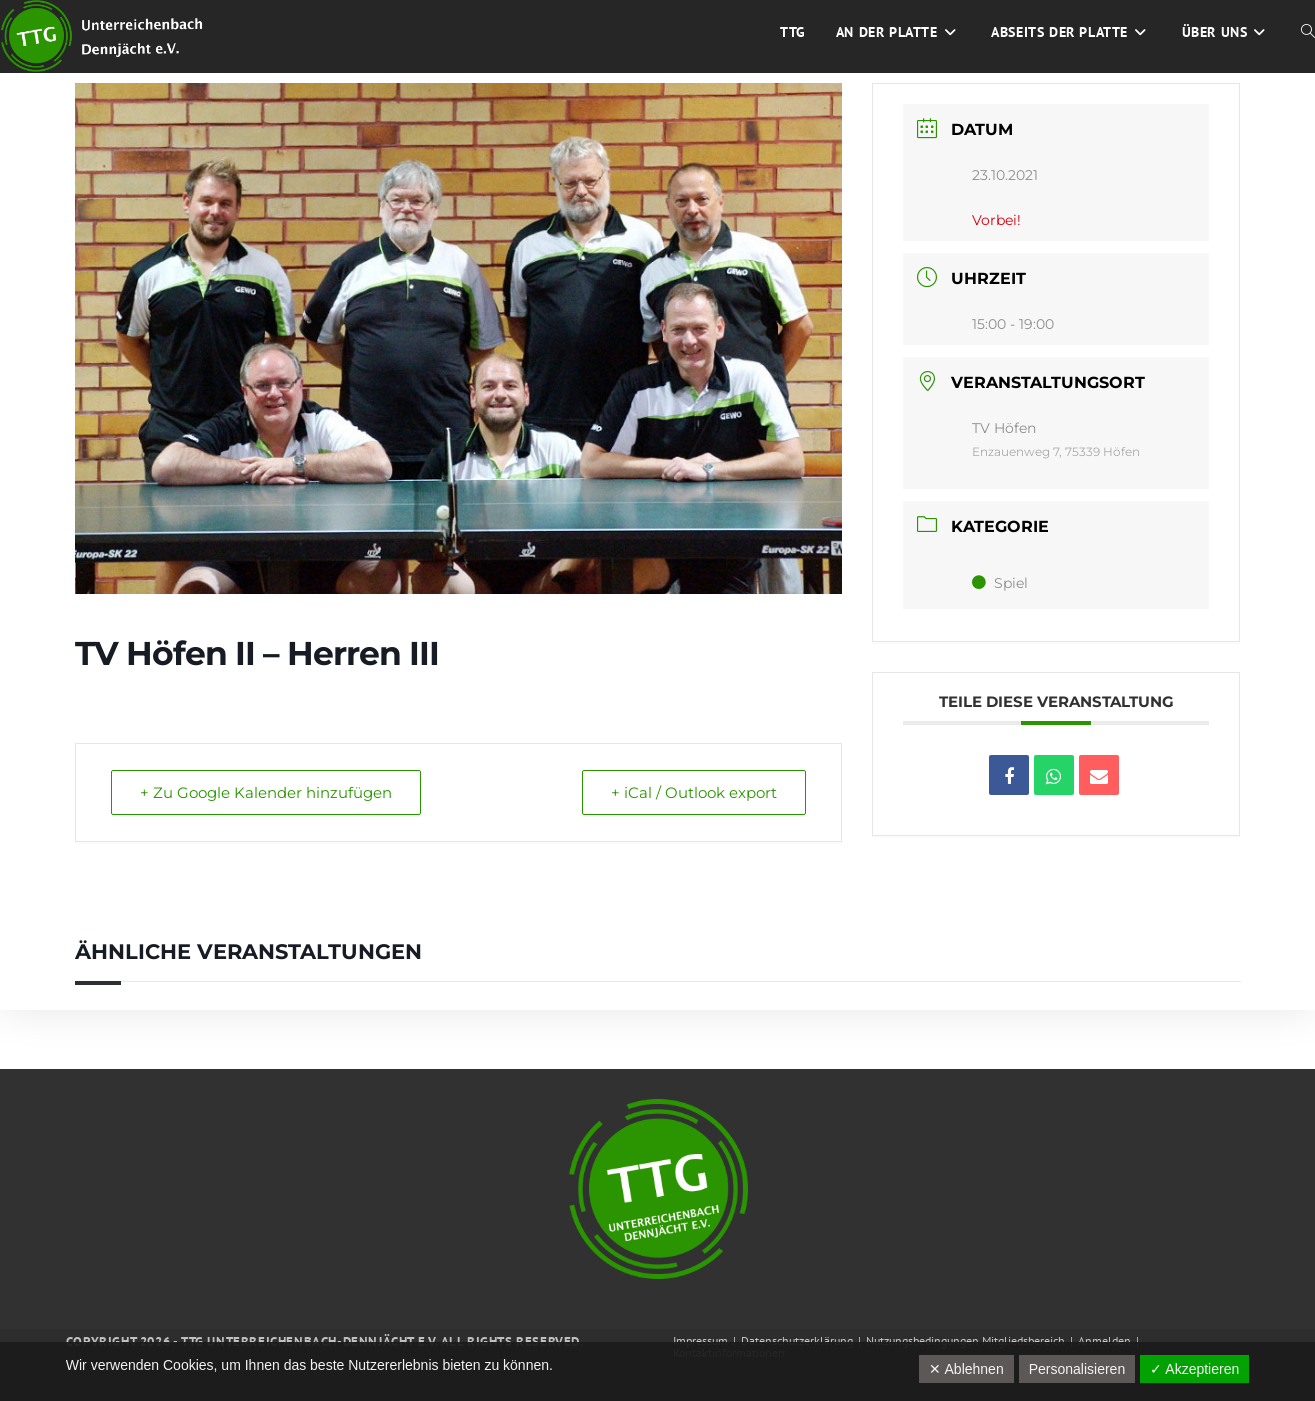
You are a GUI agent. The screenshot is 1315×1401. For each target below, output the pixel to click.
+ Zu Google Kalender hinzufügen (266, 792)
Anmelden (1104, 1340)
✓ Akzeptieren (1194, 1369)
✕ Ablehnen (966, 1369)
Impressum (700, 1340)
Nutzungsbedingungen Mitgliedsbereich (965, 1340)
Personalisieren (1077, 1369)
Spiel (1000, 583)
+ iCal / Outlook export (694, 792)
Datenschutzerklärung (797, 1340)
